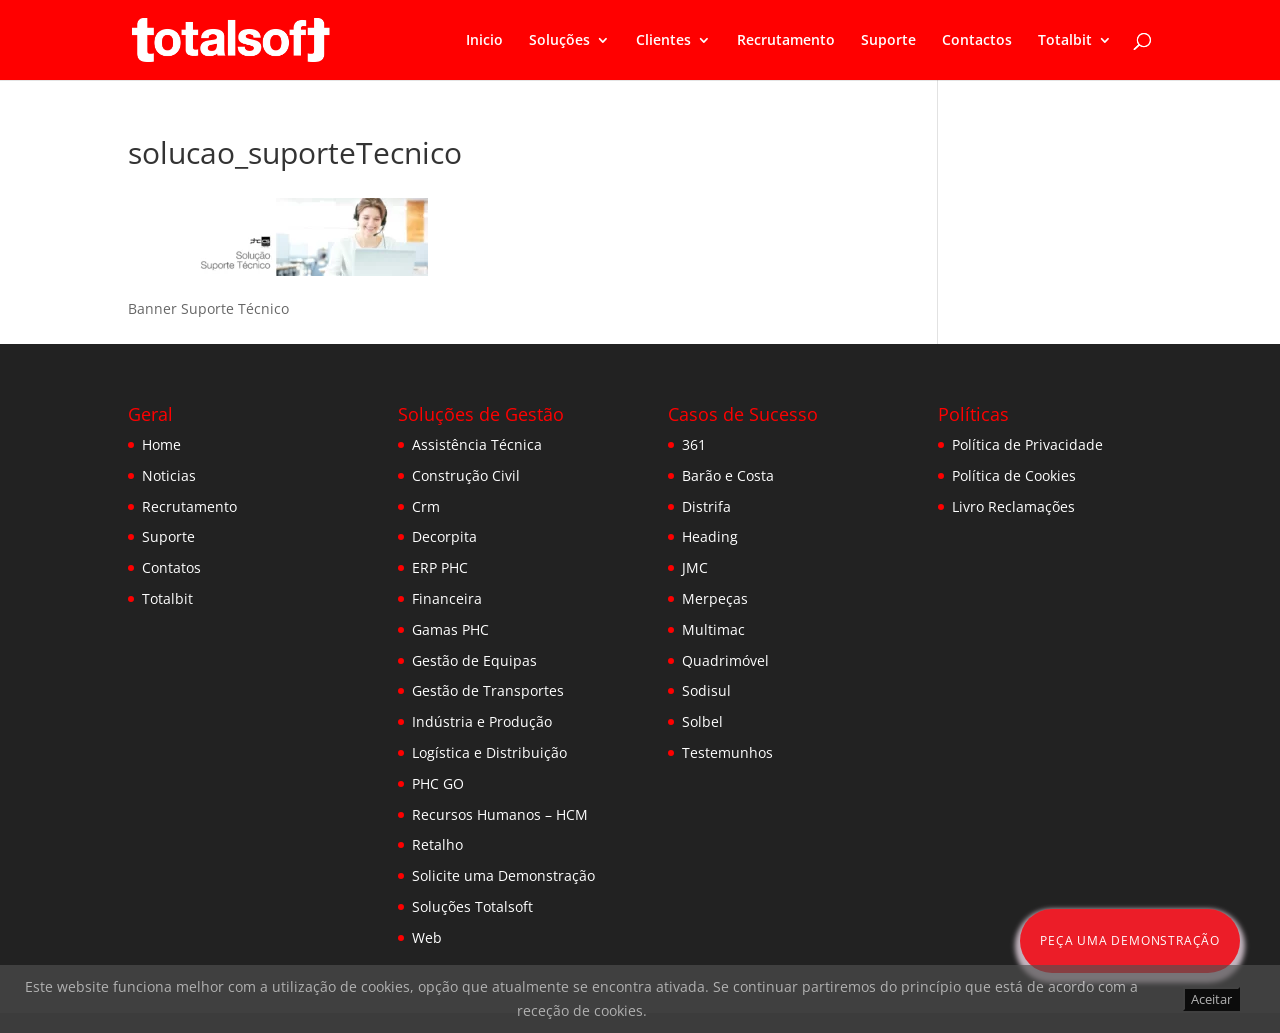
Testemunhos (727, 752)
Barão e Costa (728, 475)
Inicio (484, 41)
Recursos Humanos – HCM (500, 814)
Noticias (169, 475)
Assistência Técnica (477, 444)
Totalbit (1065, 41)
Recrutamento (786, 41)
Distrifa (706, 506)
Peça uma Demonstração (1130, 940)
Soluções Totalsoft (472, 906)
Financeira (447, 598)
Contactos (977, 41)
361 (694, 444)
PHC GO (438, 783)
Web (427, 937)
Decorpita (444, 536)
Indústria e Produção (482, 721)
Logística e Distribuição (489, 752)
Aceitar (1211, 999)
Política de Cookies (1014, 475)
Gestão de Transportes (488, 690)
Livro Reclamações (1013, 506)
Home (161, 444)
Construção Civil (466, 475)
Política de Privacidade (1027, 444)
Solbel (702, 721)
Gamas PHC (450, 629)
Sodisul (706, 690)
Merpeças (715, 598)
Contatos (171, 567)
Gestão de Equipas (474, 660)
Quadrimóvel (725, 660)
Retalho (437, 844)
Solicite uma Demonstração (503, 875)
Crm (426, 506)
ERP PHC (440, 567)
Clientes (663, 41)
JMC (695, 567)
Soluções (559, 41)
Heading (710, 536)
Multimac (713, 629)
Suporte (888, 41)
